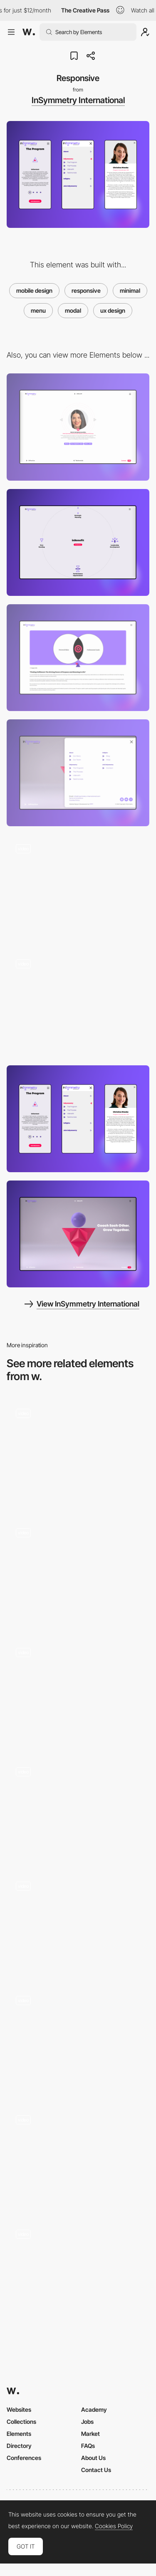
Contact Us (96, 2469)
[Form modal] (78, 1572)
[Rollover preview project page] (78, 1923)
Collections (21, 2421)
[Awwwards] (28, 32)
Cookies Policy (114, 2526)
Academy (94, 2409)
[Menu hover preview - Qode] (78, 2271)
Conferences (24, 2457)
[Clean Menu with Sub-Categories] (78, 1691)
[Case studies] (78, 2040)
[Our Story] (78, 888)
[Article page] (78, 657)
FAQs (88, 2445)
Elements (19, 2433)
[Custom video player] (78, 1453)
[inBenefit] (78, 542)
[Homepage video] (78, 1003)
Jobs (87, 2421)
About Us (93, 2457)
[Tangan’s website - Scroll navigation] (78, 1809)
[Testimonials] (78, 426)
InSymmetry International (78, 100)
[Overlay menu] (78, 2157)
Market (90, 2433)
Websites (19, 2409)
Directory (19, 2445)
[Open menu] (78, 772)
